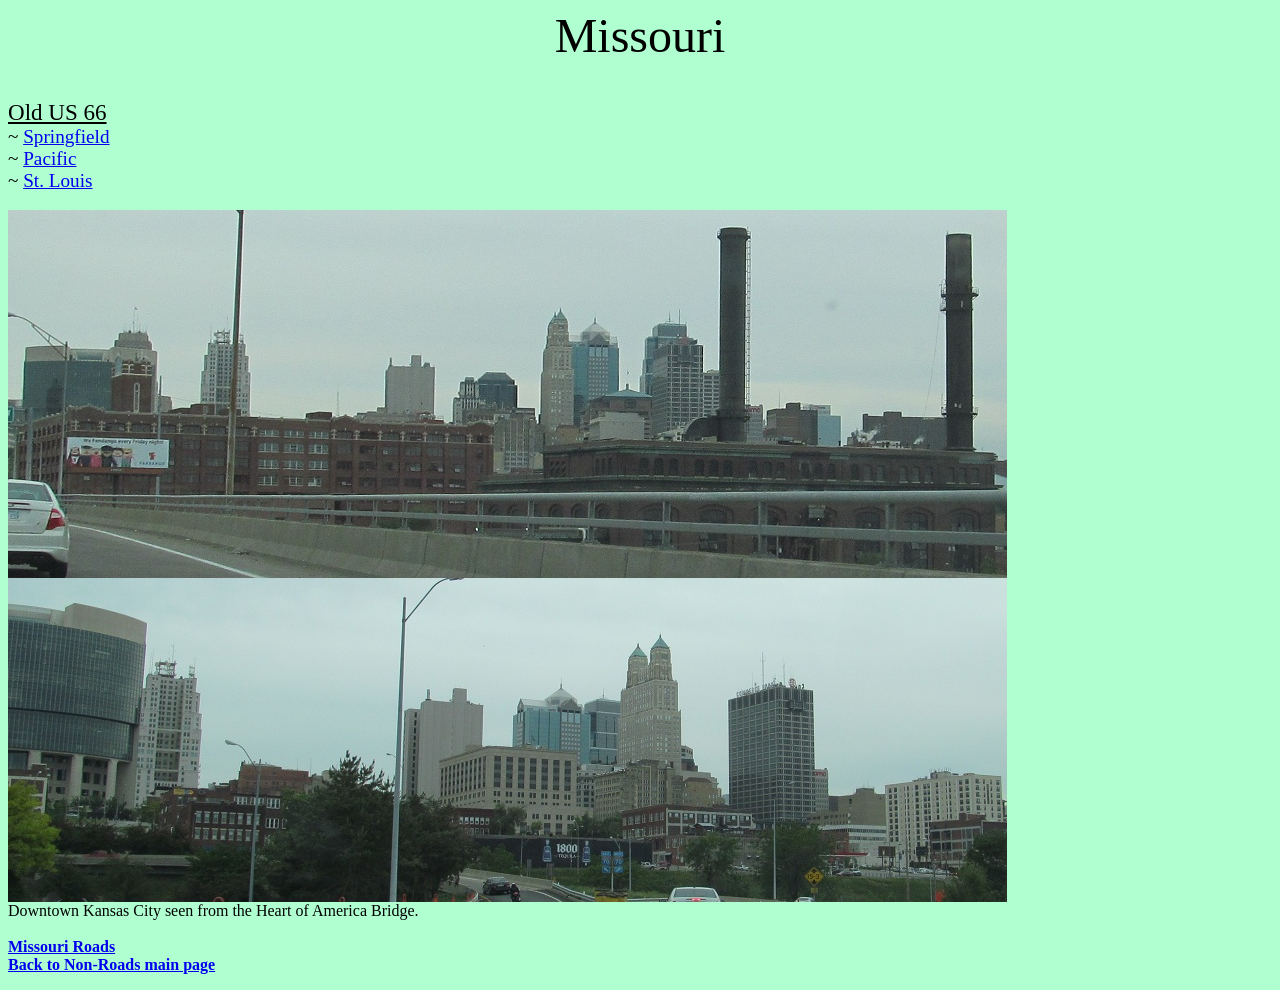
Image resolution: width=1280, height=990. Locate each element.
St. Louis (57, 180)
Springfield (66, 136)
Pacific (49, 158)
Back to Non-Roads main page (111, 964)
